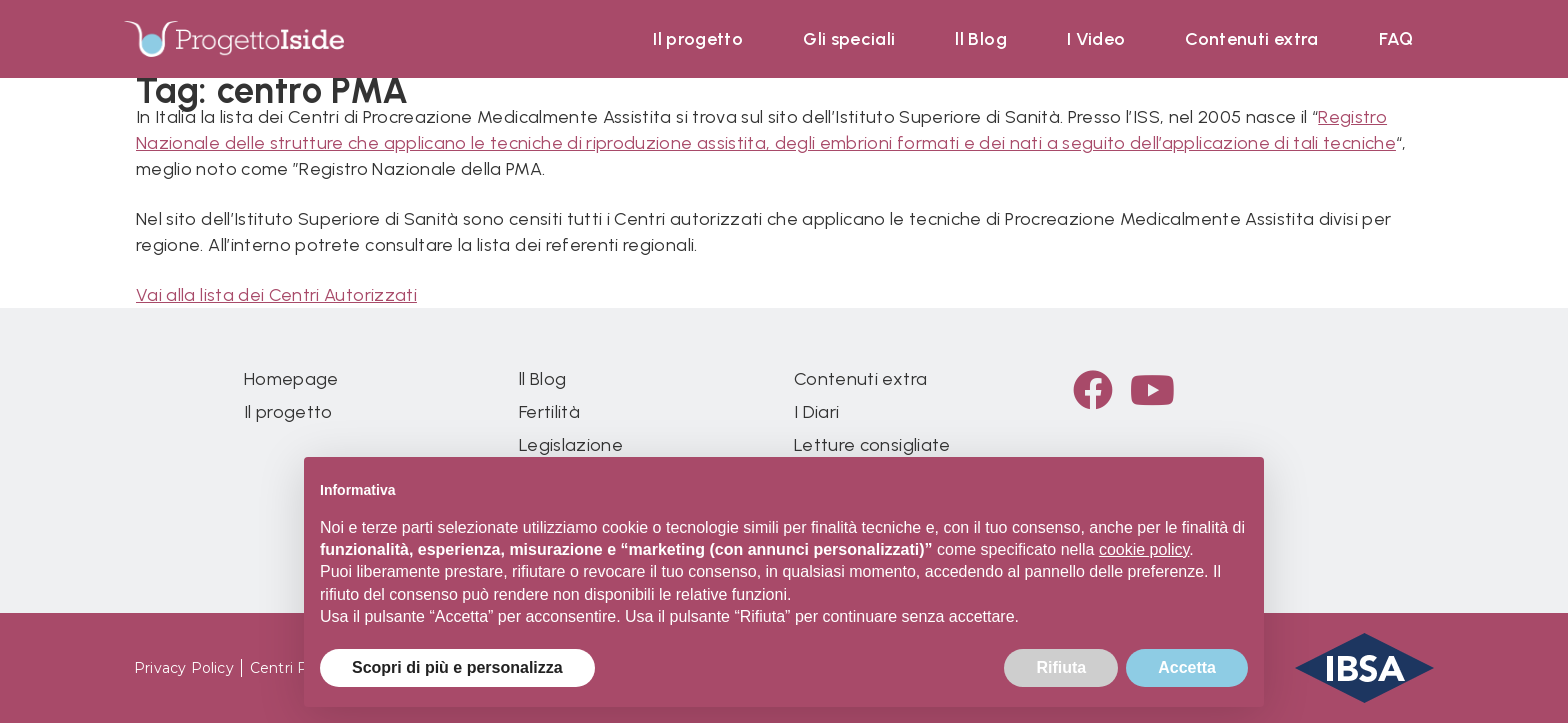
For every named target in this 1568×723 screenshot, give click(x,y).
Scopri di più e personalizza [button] (457, 667)
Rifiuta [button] (1061, 667)
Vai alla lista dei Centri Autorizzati (276, 295)
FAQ (1396, 39)
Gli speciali (849, 39)
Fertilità (549, 412)
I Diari (816, 412)
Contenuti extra (1251, 39)
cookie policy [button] (1144, 549)
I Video (1096, 39)
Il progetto (698, 39)
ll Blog (980, 39)
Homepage (291, 379)
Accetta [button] (1187, 667)
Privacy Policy (184, 668)
